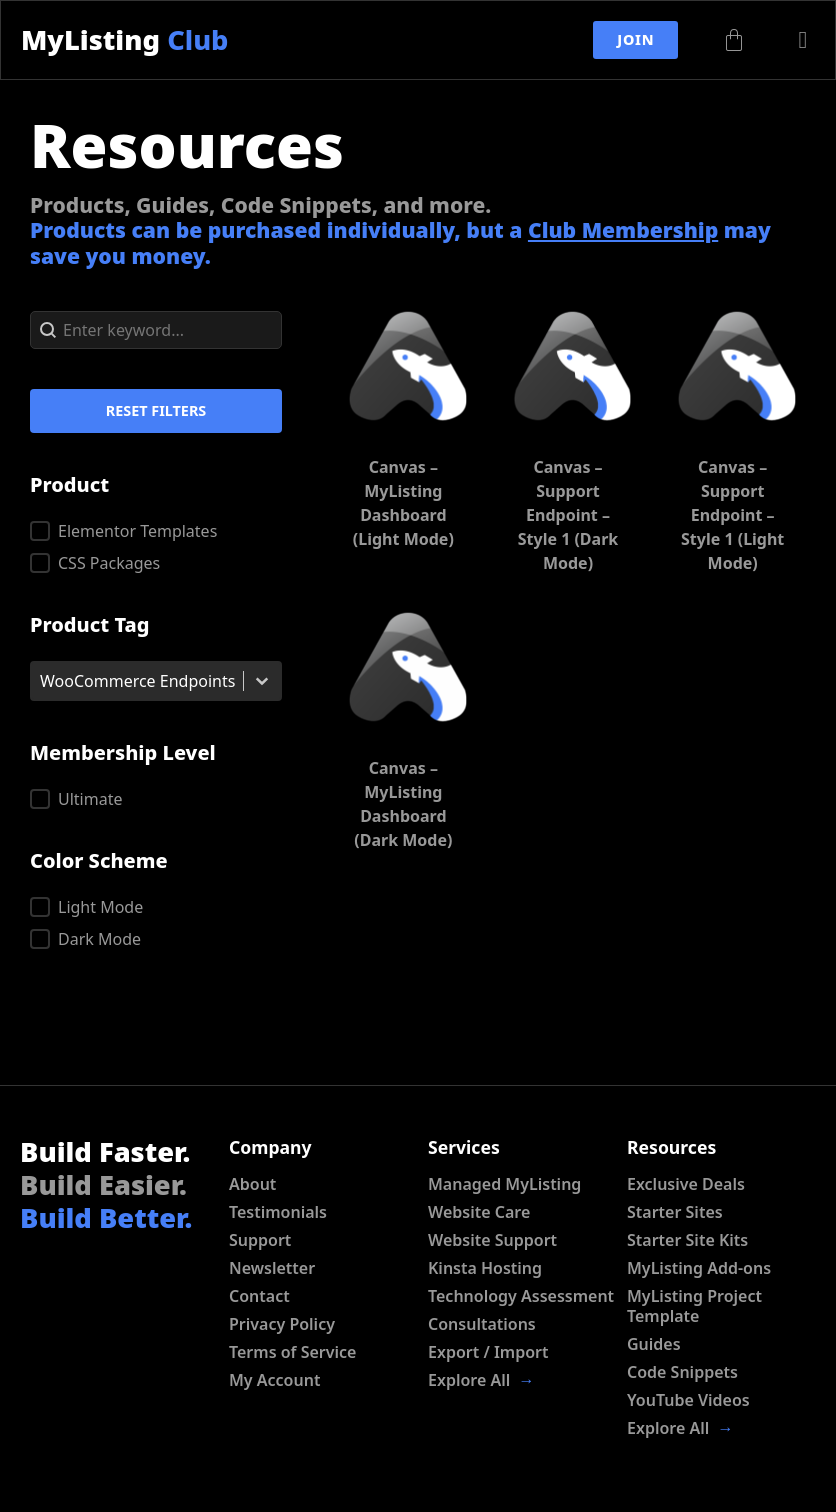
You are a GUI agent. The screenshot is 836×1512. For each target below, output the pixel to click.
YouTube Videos (688, 1400)
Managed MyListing (504, 1184)
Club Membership (623, 229)
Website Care (479, 1212)
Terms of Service (292, 1352)
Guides (654, 1344)
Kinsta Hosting (485, 1268)
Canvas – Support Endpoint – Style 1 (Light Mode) (732, 515)
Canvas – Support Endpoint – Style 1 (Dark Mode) (568, 515)
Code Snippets (682, 1372)
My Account (274, 1380)
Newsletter (272, 1268)
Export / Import (488, 1352)
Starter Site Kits (687, 1240)
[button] (156, 531)
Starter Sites (675, 1212)
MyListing (124, 39)
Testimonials (278, 1212)
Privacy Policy (282, 1324)
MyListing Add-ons (699, 1268)
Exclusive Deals (686, 1184)
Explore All (481, 1380)
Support (260, 1240)
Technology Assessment (521, 1296)
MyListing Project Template (694, 1306)
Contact (259, 1296)
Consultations (482, 1324)
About (252, 1184)
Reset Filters (156, 410)
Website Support (492, 1240)
